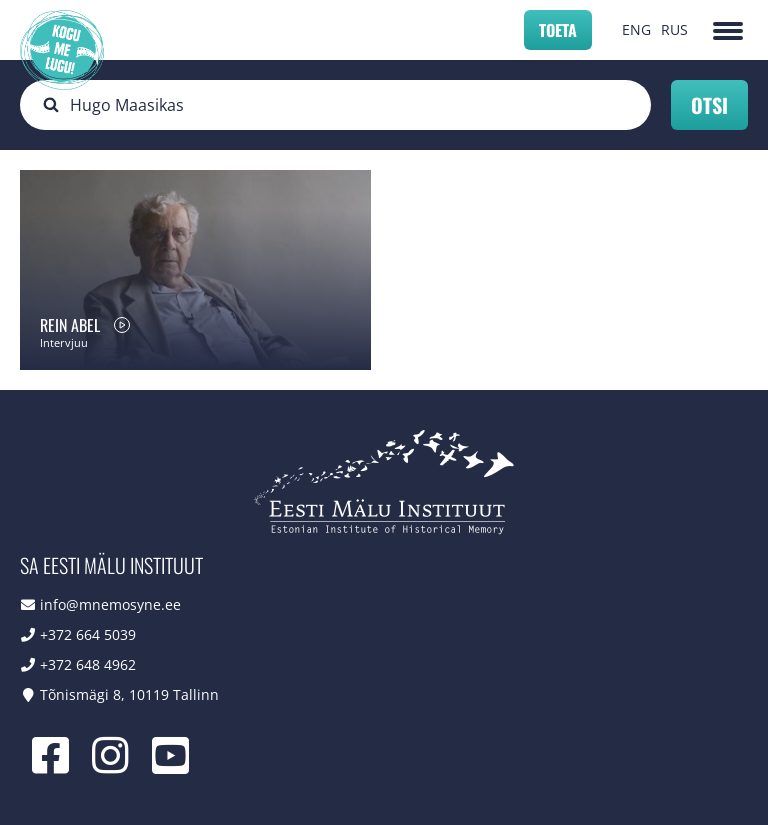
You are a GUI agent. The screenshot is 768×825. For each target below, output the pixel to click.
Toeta (558, 30)
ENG (636, 29)
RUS (674, 29)
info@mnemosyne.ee (110, 604)
